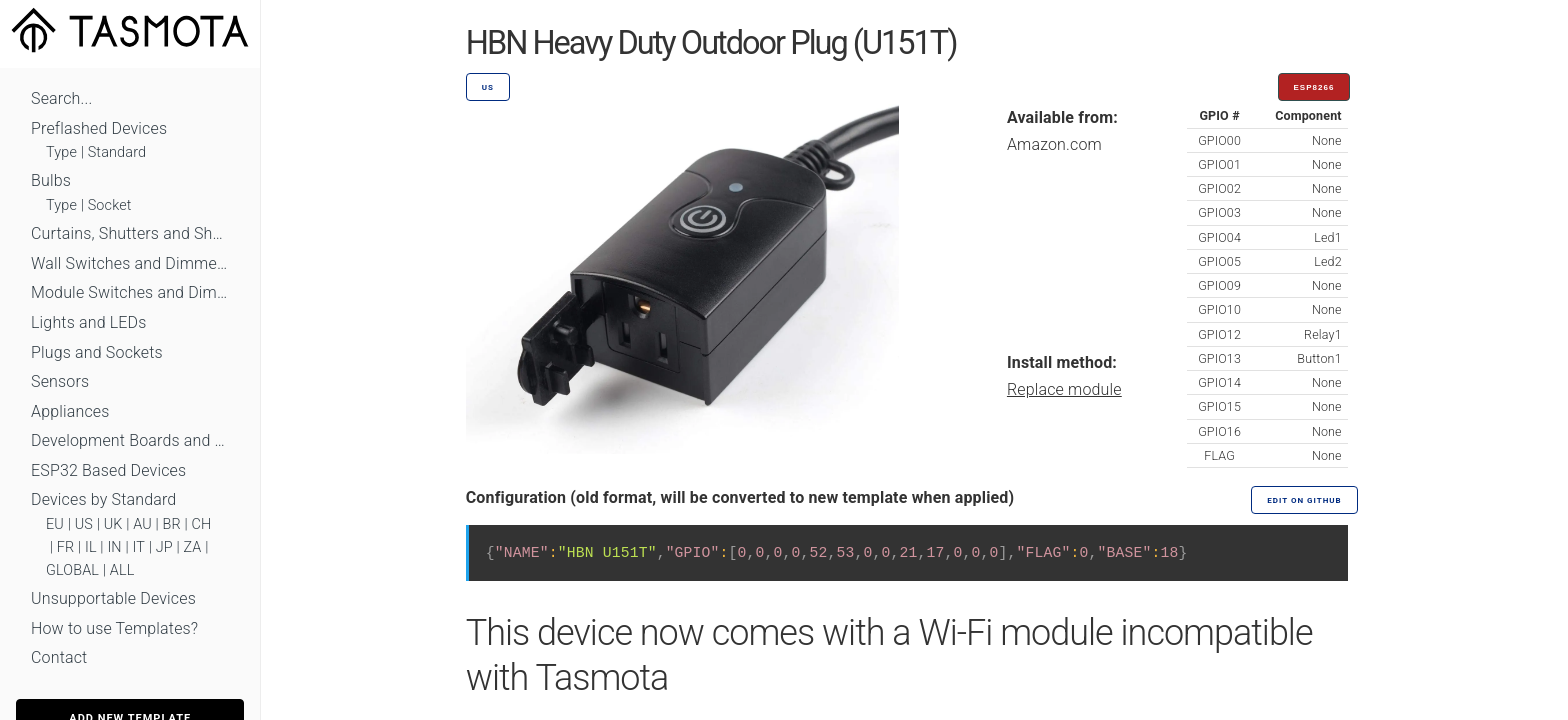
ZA (192, 547)
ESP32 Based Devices (108, 470)
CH (202, 524)
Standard (117, 152)
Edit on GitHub (1304, 500)
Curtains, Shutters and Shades (130, 233)
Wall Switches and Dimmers (130, 263)
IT (138, 547)
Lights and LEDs (89, 322)
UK (113, 524)
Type (61, 152)
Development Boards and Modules (130, 440)
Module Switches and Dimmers (130, 292)
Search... (61, 98)
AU (142, 524)
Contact (59, 657)
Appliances (70, 411)
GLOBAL (72, 570)
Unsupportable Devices (113, 598)
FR (66, 547)
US (84, 524)
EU (55, 524)
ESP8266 (1314, 87)
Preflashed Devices (99, 128)
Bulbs (51, 180)
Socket (110, 205)
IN (114, 547)
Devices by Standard (103, 499)
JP (164, 547)
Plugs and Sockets (97, 352)
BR (172, 524)
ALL (122, 570)
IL (91, 547)
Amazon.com (1054, 144)
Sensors (60, 381)
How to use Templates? (114, 628)
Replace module (1064, 389)
